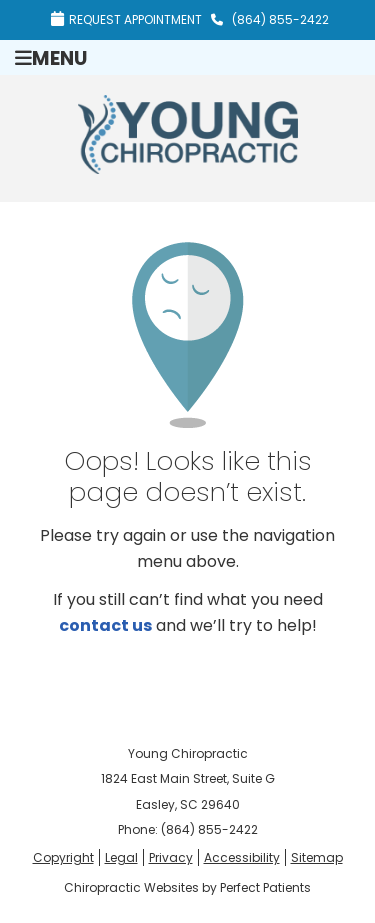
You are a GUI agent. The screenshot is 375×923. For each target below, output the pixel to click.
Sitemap (317, 857)
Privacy (171, 857)
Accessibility (242, 857)
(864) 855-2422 (280, 19)
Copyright (63, 857)
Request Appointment (126, 19)
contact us (105, 625)
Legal (121, 857)
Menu (51, 57)
